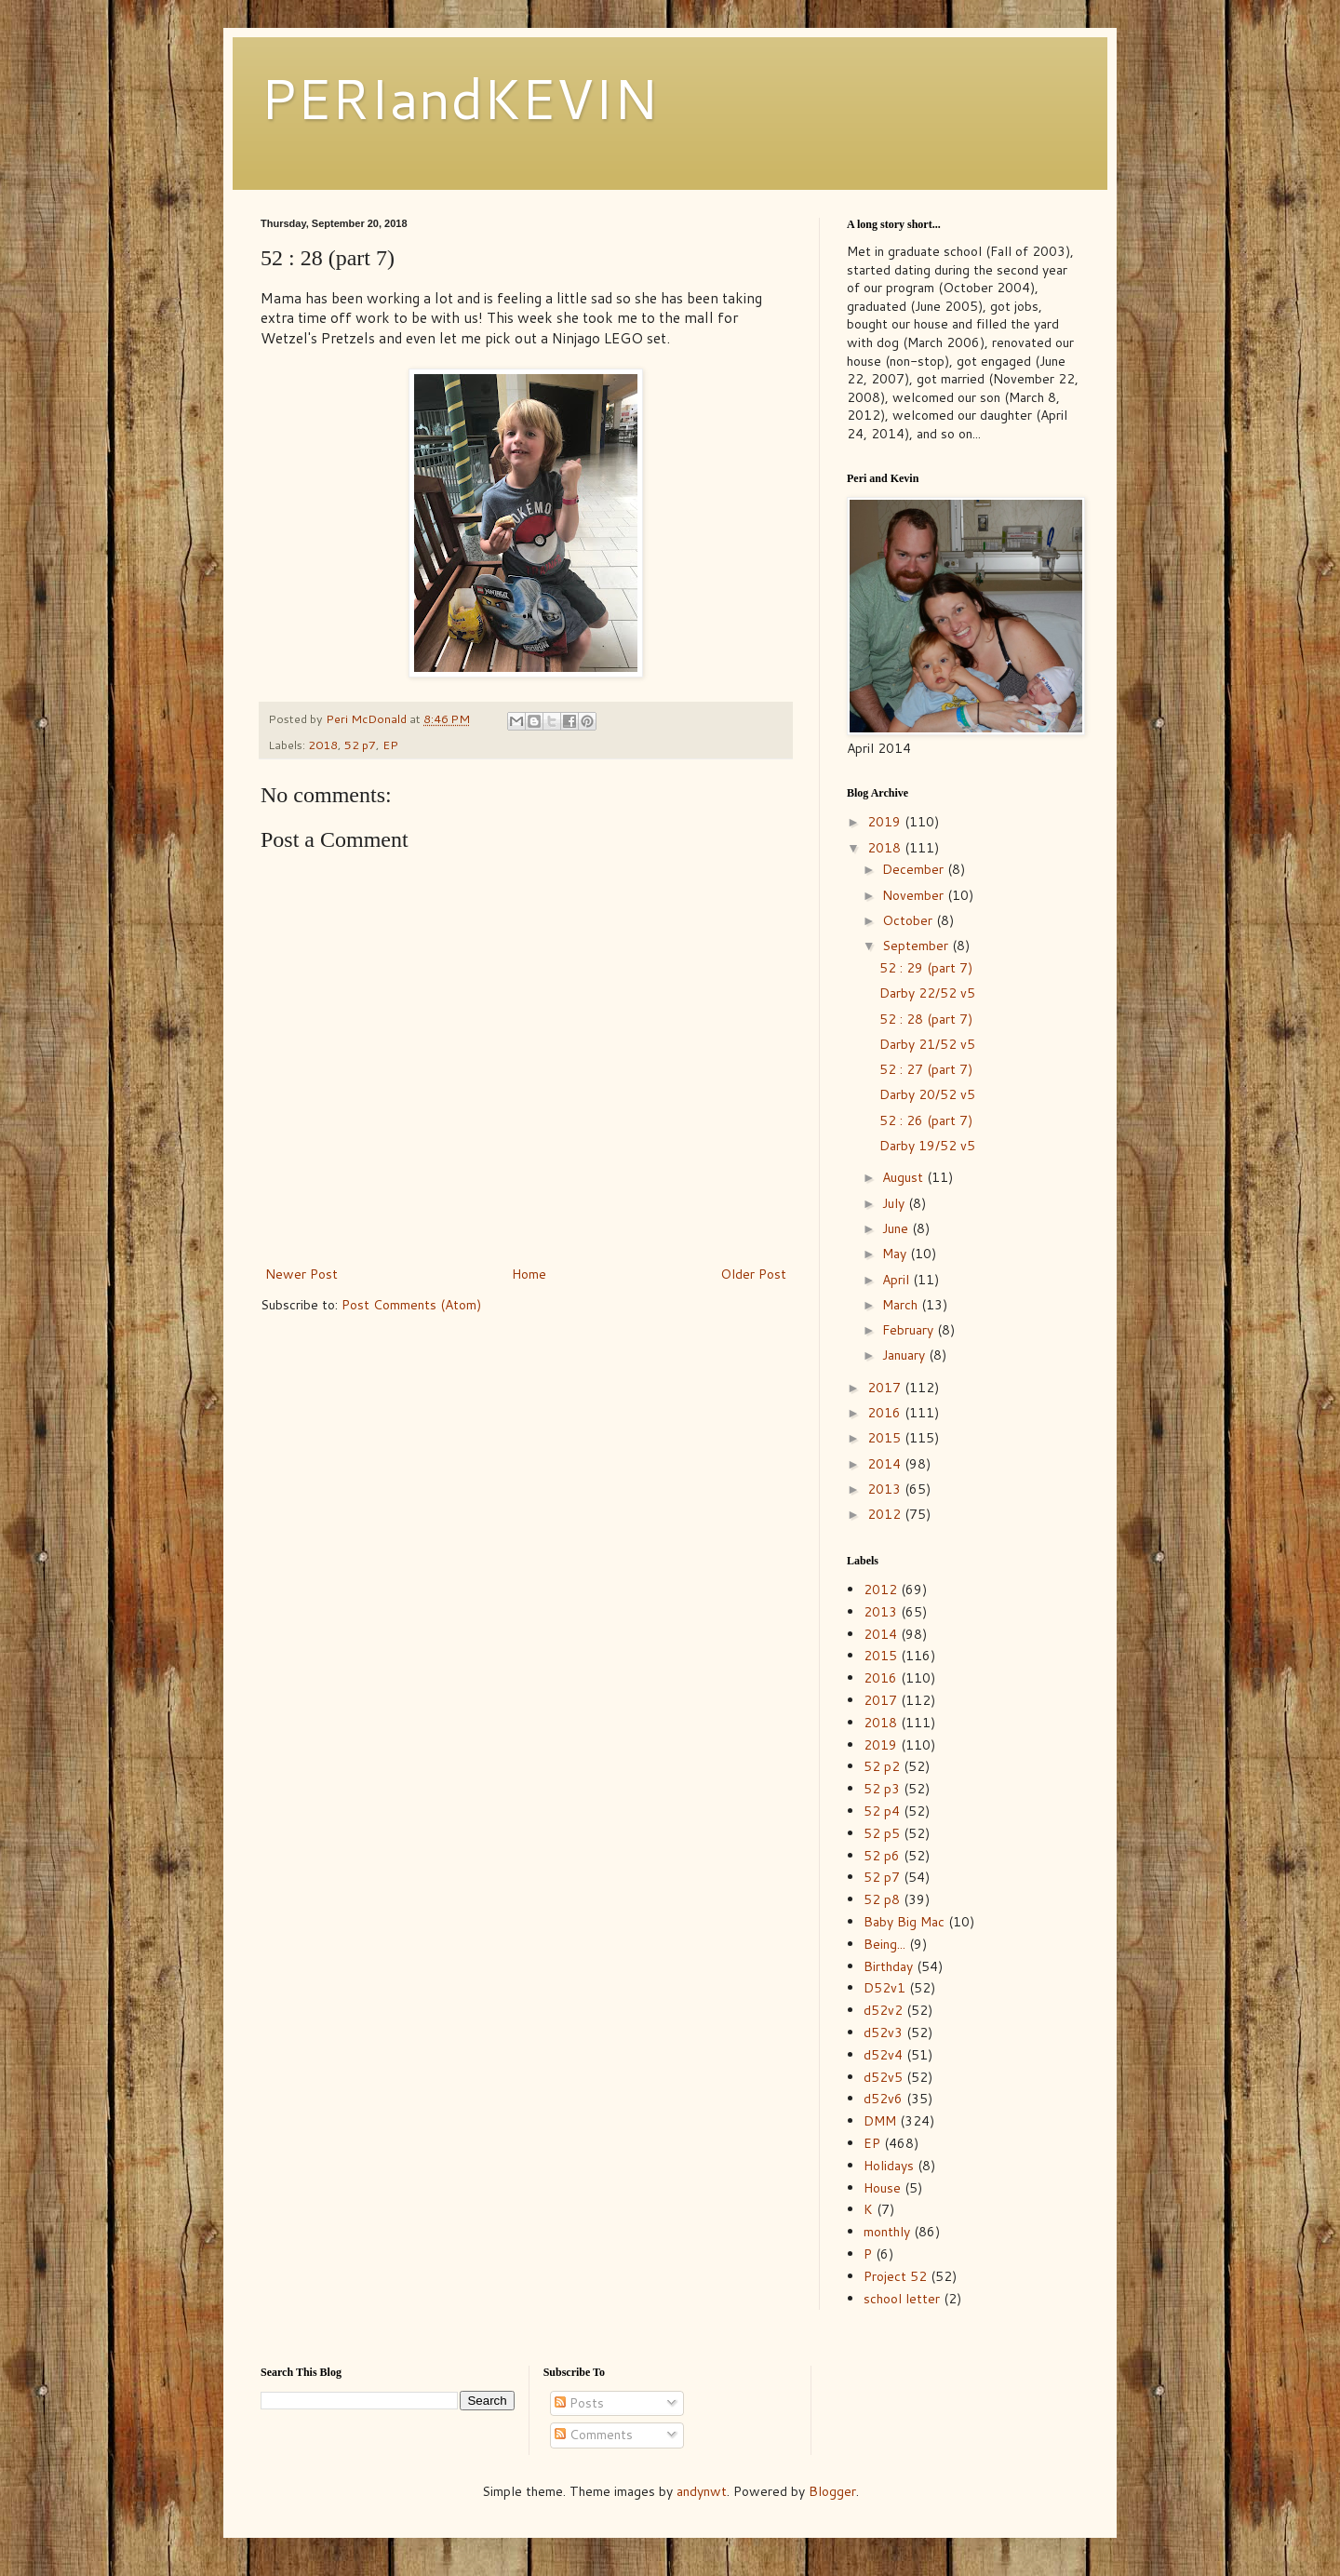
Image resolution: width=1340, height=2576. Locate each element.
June (897, 1228)
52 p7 (360, 744)
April (897, 1279)
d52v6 (883, 2098)
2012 (885, 1514)
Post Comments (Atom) (411, 1304)
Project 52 (895, 2276)
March (901, 1304)
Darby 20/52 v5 (927, 1094)
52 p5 (882, 1833)
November (914, 895)
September (917, 945)
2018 (323, 744)
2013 (885, 1489)
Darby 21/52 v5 (927, 1044)
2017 (885, 1387)
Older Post (753, 1274)
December (914, 869)
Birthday (888, 1966)
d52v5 (883, 2077)
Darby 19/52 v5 (927, 1145)
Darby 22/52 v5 (927, 993)
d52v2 (883, 2010)
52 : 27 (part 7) (925, 1069)
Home (529, 1274)
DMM (880, 2121)
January (905, 1355)
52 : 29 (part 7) (925, 968)
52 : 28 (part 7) (925, 1019)
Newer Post (301, 1274)
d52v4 (883, 2055)
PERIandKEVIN (459, 97)
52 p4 (882, 1811)
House (882, 2188)
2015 (885, 1438)
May (896, 1253)
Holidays (889, 2165)
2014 (885, 1464)
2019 (885, 821)
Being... (884, 1944)
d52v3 (883, 2032)
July (895, 1203)
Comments (594, 2434)
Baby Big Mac (904, 1921)
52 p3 (882, 1788)
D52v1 (884, 1988)
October (909, 920)
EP (390, 744)
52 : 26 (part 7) (925, 1120)
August (904, 1177)
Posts (579, 2403)
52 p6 (882, 1855)
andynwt (702, 2491)
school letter (902, 2298)
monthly (887, 2231)
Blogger (832, 2491)
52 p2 (882, 1766)
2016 (885, 1412)
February (909, 1330)
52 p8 (882, 1899)
